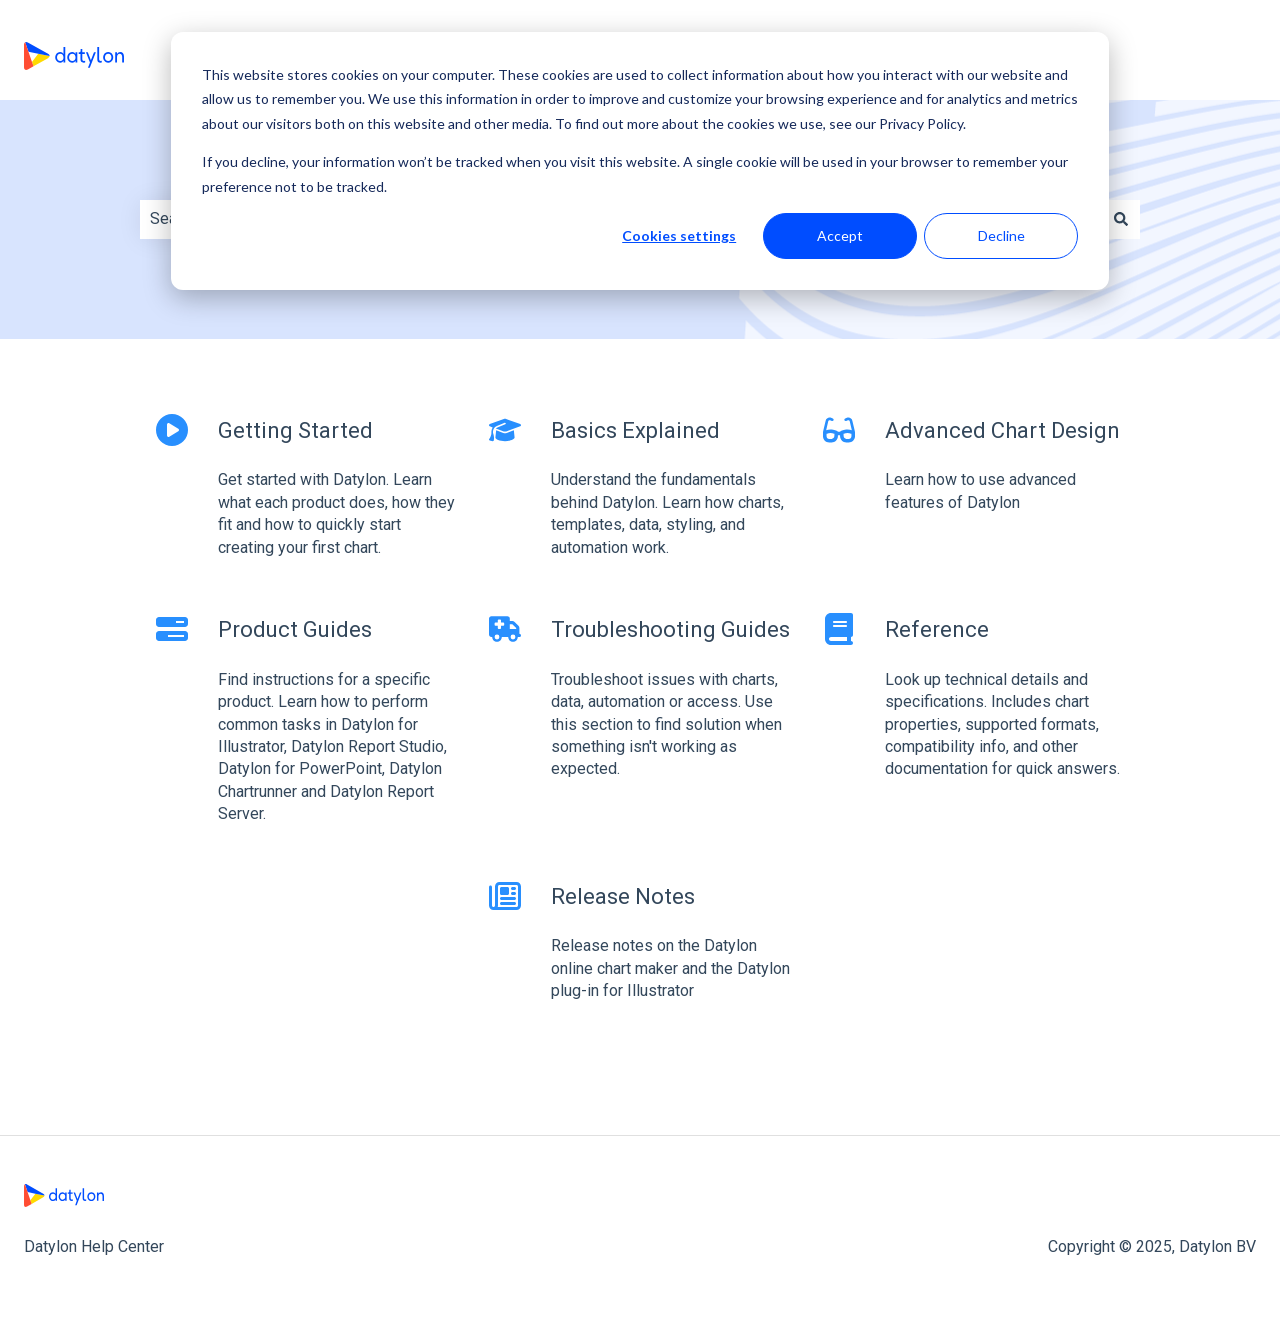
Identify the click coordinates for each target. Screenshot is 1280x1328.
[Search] (1121, 219)
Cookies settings (679, 235)
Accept (840, 235)
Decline (1001, 235)
